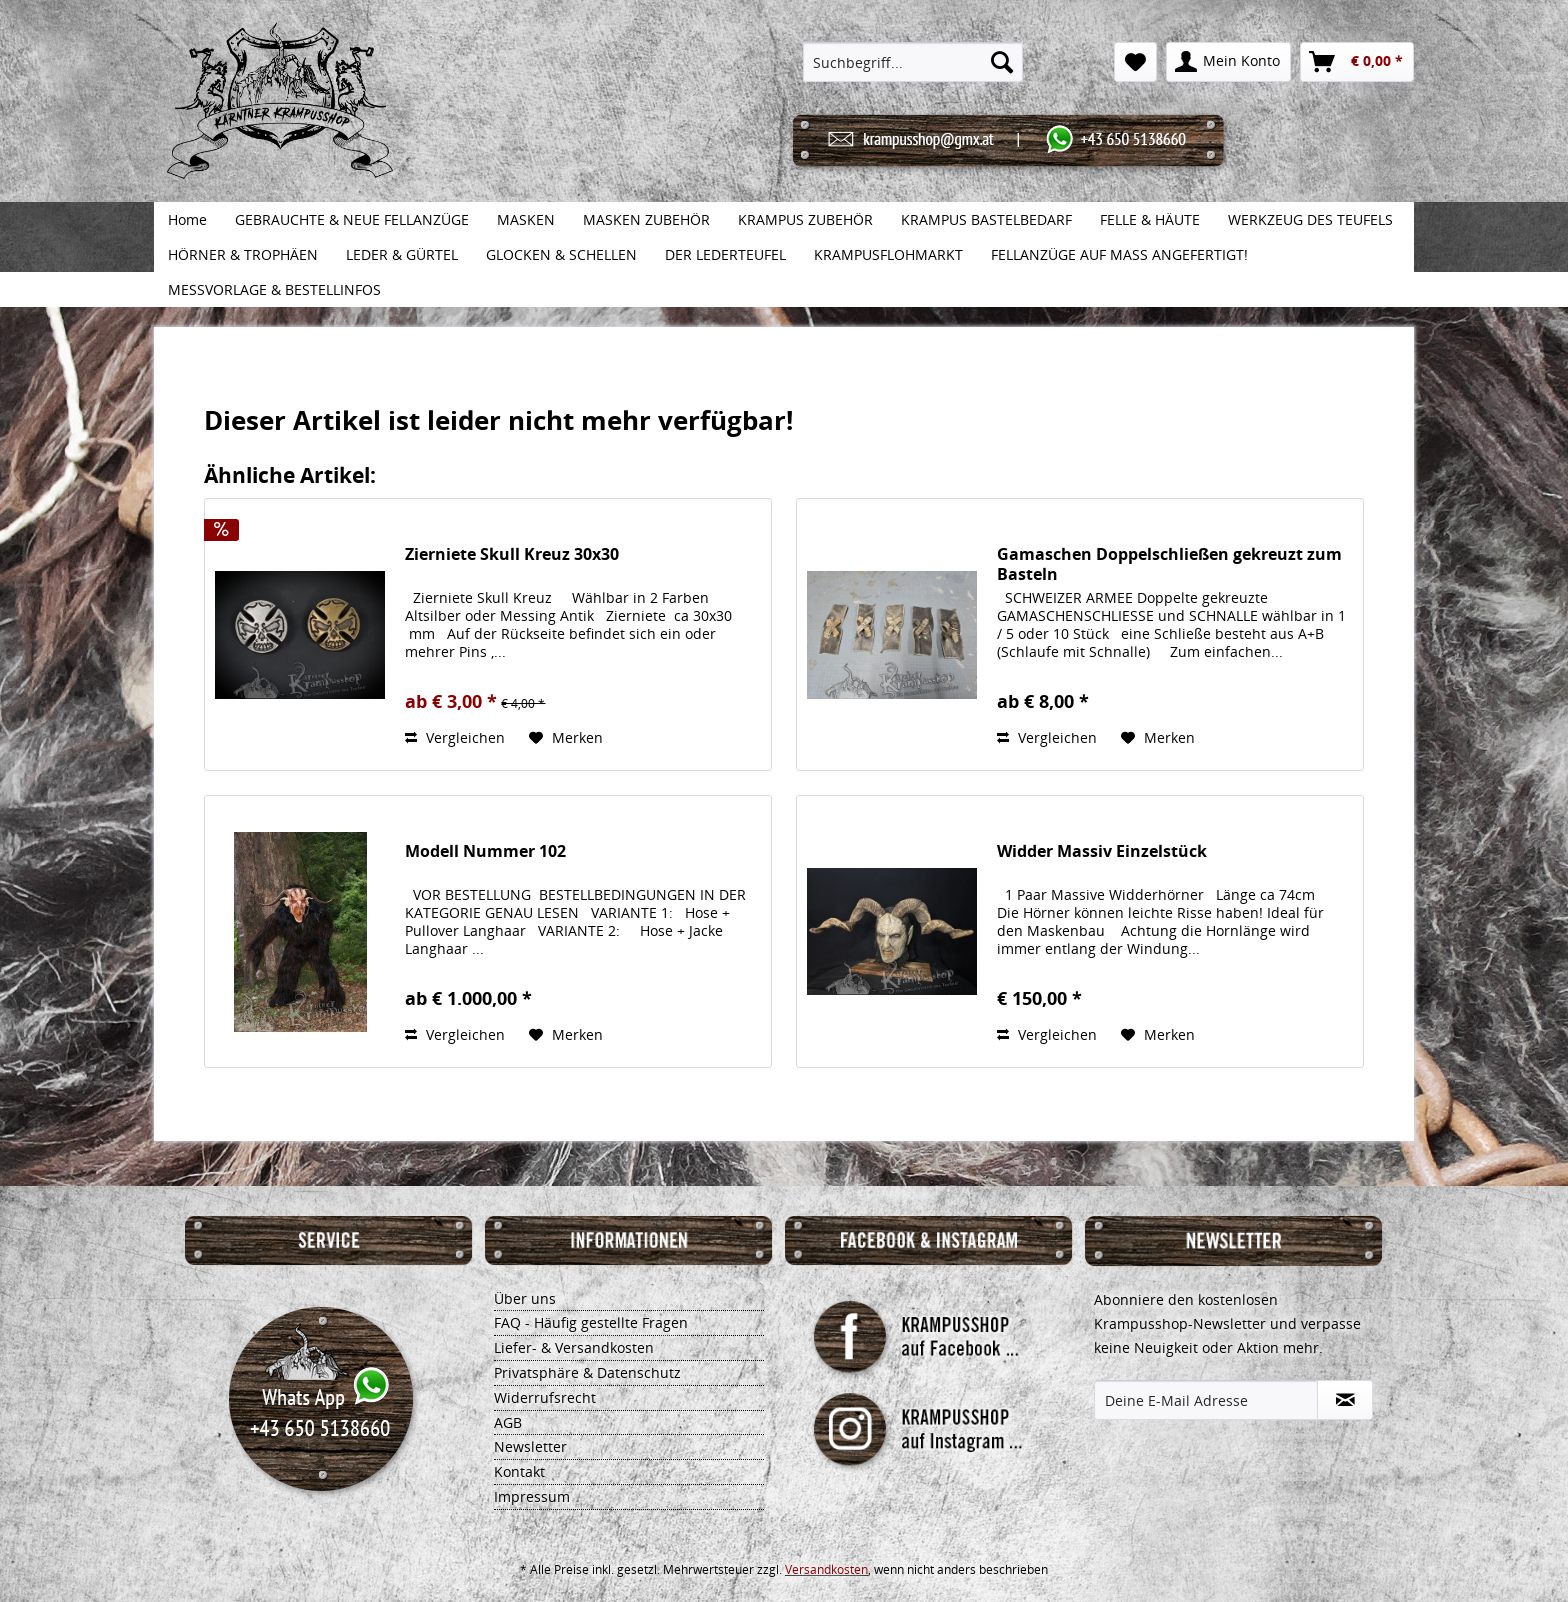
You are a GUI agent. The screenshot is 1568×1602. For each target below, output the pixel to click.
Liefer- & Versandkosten (574, 1347)
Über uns (525, 1298)
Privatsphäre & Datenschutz (587, 1372)
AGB (508, 1422)
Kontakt (519, 1471)
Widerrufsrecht (545, 1397)
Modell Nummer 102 (485, 851)
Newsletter (530, 1446)
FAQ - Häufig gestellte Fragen (591, 1322)
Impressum (532, 1496)
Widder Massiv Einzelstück (1102, 851)
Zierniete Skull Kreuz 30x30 (512, 554)
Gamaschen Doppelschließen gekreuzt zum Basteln (1169, 564)
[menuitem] (913, 62)
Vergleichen (455, 737)
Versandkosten (826, 1569)
